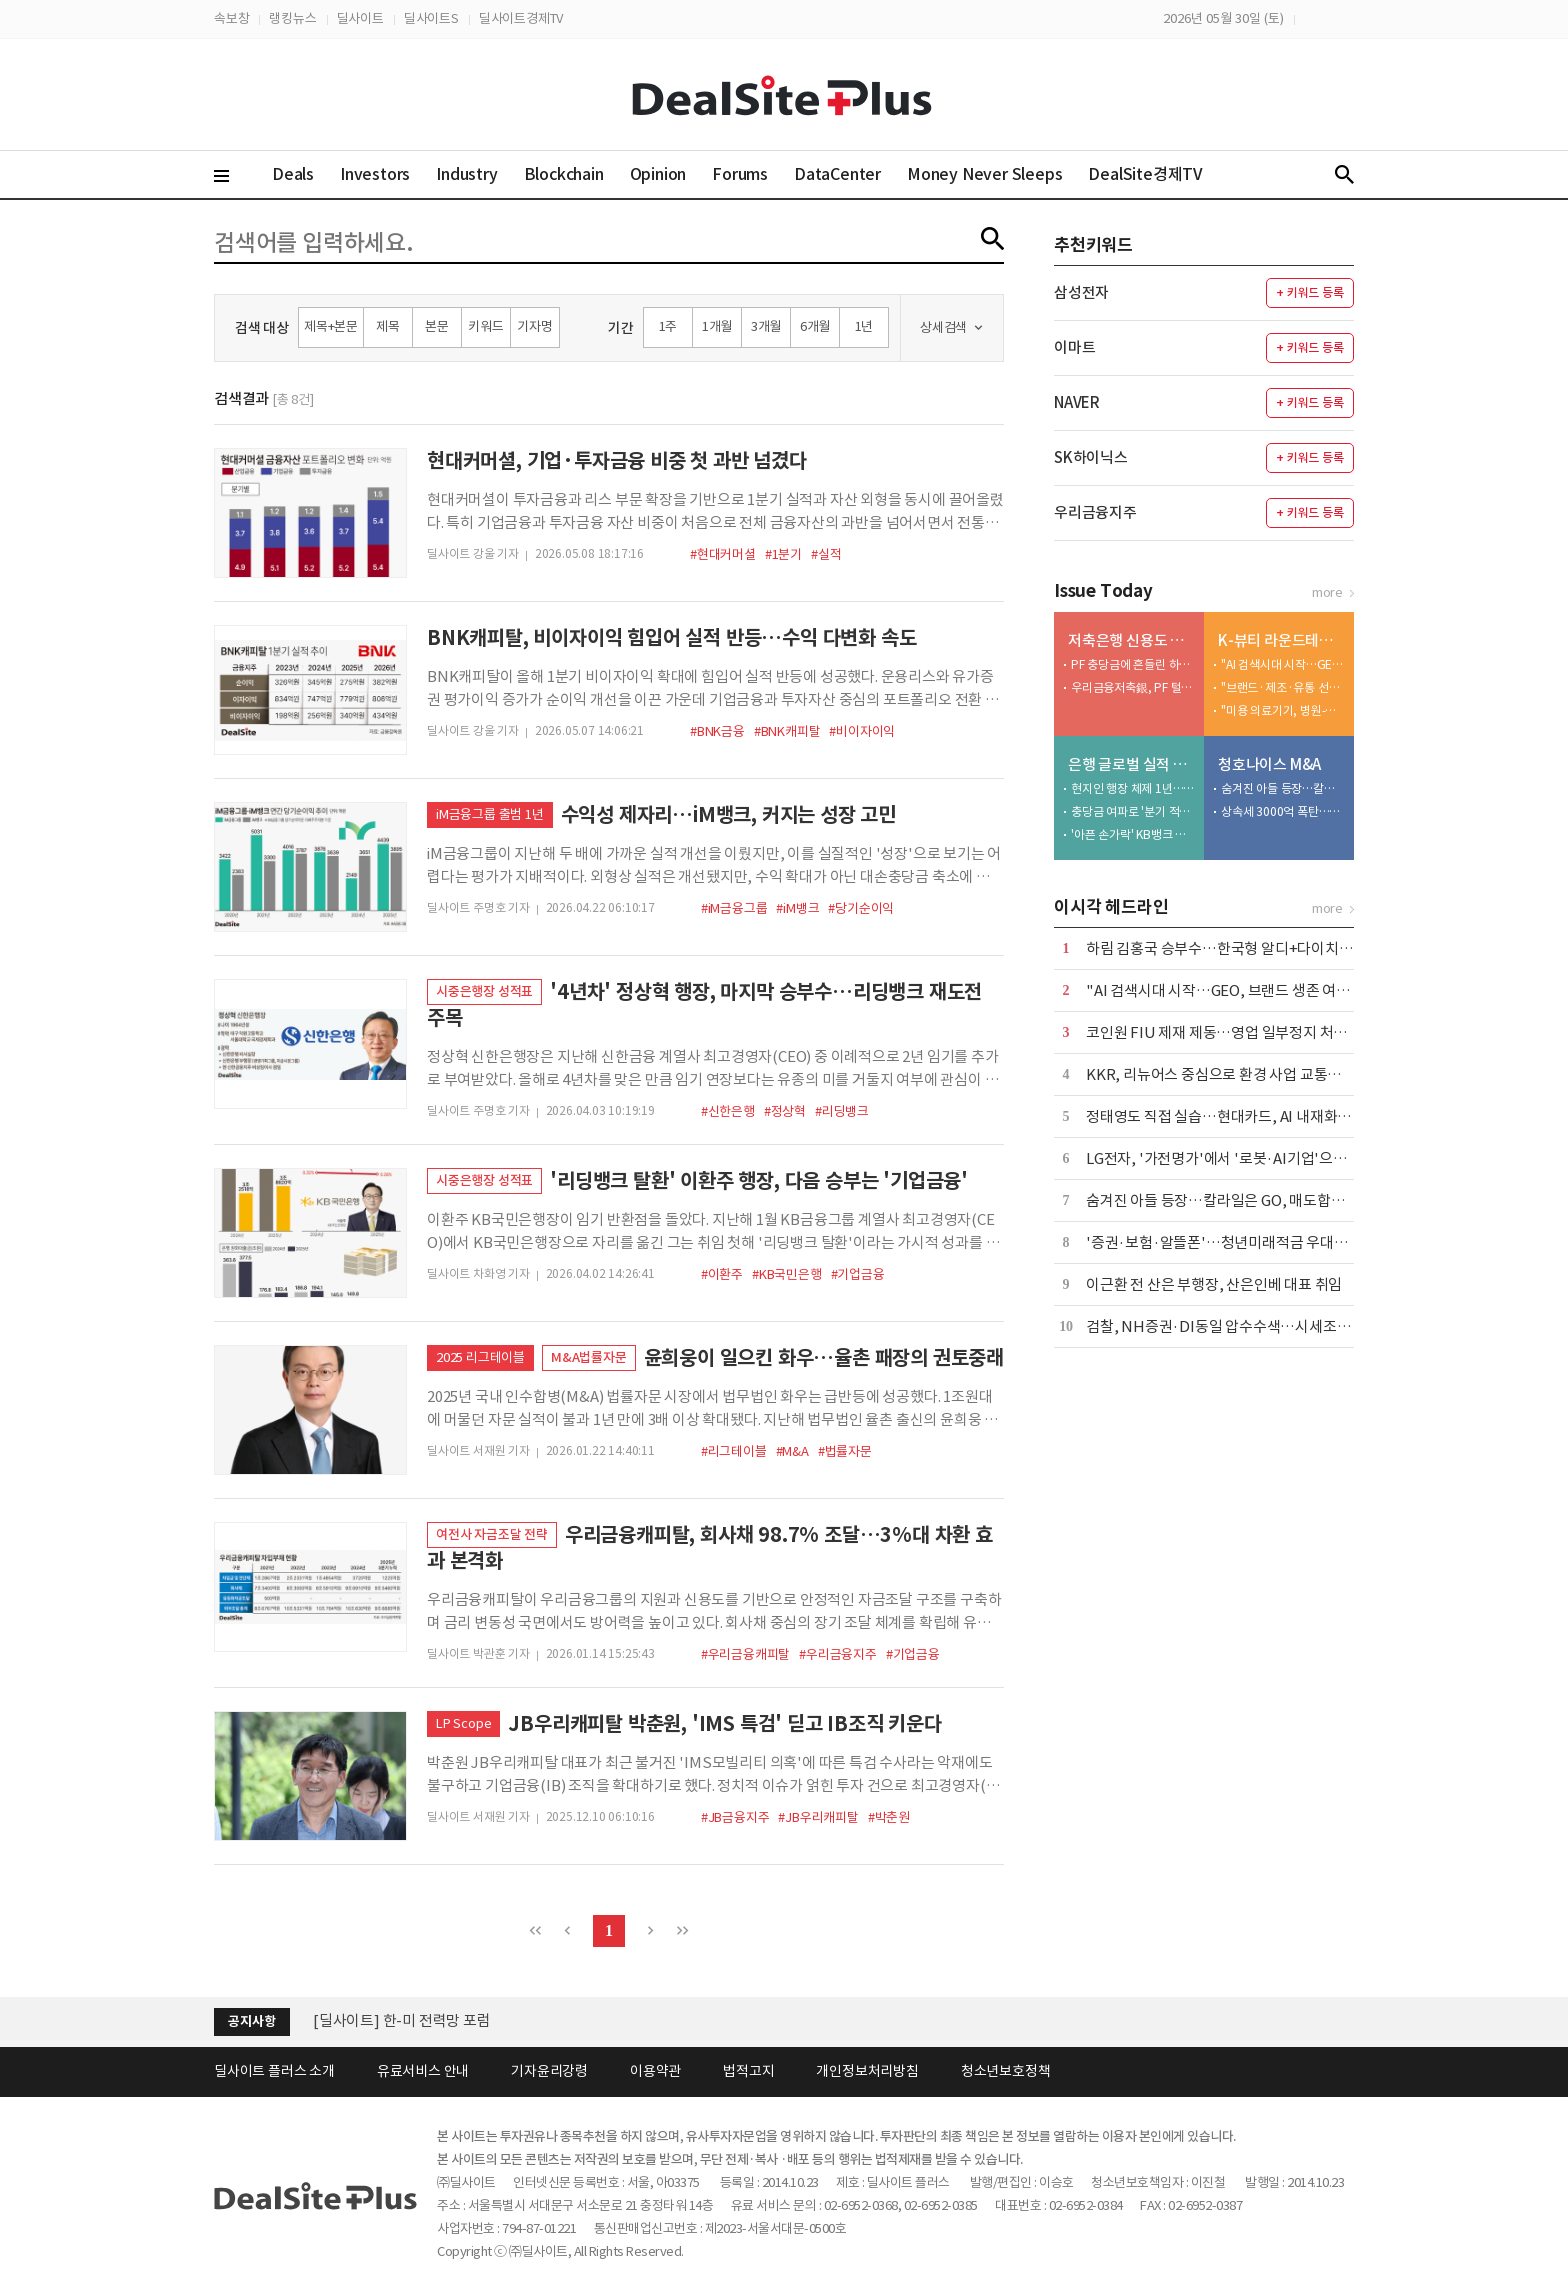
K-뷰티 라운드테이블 (1281, 640)
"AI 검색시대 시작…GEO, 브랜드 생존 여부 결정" (1283, 664)
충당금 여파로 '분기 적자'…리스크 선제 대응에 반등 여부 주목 (1133, 811)
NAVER (1077, 402)
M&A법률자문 (589, 1357)
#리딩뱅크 (842, 1111)
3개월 (766, 326)
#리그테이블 (734, 1451)
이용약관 (655, 2071)
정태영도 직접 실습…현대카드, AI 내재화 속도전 (1234, 1116)
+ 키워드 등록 (1309, 292)
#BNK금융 (717, 731)
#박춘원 (889, 1817)
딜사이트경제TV (521, 18)
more (1327, 592)
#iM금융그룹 (734, 908)
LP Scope (463, 1723)
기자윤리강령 (549, 2071)
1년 (864, 326)
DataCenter (837, 174)
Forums (740, 174)
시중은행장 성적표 (484, 991)
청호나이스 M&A (1269, 764)
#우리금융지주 (838, 1654)
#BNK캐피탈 (787, 731)
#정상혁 (785, 1111)
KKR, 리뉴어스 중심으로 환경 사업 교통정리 (1220, 1074)
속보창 (231, 18)
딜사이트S (431, 18)
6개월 (815, 326)
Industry (466, 174)
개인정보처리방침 (867, 2071)
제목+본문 (331, 326)
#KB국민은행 (787, 1274)
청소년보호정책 (1006, 2071)
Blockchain (564, 174)
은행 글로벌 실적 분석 (1131, 764)
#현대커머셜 (723, 554)
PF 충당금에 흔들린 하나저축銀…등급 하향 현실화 (1133, 664)
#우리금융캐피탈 (745, 1654)
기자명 (534, 326)
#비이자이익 (862, 731)
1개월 (717, 326)
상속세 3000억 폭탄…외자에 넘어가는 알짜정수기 (1283, 811)
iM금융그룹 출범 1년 (490, 814)
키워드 (485, 326)
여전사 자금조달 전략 (492, 1534)
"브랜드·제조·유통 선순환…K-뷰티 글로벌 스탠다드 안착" (1283, 687)
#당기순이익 (861, 908)
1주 (668, 326)
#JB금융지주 (735, 1817)
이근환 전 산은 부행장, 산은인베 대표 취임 (1214, 1284)
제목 (388, 326)
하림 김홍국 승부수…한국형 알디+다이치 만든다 (1234, 948)
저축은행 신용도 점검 (1131, 640)
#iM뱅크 (797, 908)
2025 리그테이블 (480, 1357)
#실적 (826, 554)
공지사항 (251, 2021)
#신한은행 (728, 1111)
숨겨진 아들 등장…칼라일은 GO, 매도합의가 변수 (1283, 788)
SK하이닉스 (1091, 457)
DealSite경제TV (1157, 173)
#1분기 (783, 554)
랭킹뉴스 (292, 18)
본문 (437, 326)
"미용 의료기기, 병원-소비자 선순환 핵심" (1283, 710)
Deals (293, 174)
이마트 (1074, 347)
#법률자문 (845, 1451)
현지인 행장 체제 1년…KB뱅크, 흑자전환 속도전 (1133, 788)
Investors (375, 174)
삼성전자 (1081, 292)
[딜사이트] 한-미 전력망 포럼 (402, 2020)
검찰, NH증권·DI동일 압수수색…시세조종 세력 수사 (1248, 1326)
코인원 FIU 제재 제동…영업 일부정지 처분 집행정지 (1245, 1032)
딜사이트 (360, 18)
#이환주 (722, 1274)
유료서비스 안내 (423, 2071)
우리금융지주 (1095, 512)
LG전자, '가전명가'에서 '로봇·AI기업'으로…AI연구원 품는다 (1273, 1158)
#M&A (792, 1451)
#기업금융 (858, 1274)
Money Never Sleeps (984, 174)
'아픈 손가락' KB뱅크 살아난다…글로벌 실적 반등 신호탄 (1133, 834)
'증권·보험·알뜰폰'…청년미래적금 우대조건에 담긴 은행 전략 (1276, 1242)
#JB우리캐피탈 (818, 1817)
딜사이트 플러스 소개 (274, 2071)
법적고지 (748, 2071)
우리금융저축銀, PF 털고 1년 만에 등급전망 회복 (1133, 687)
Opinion (658, 174)
